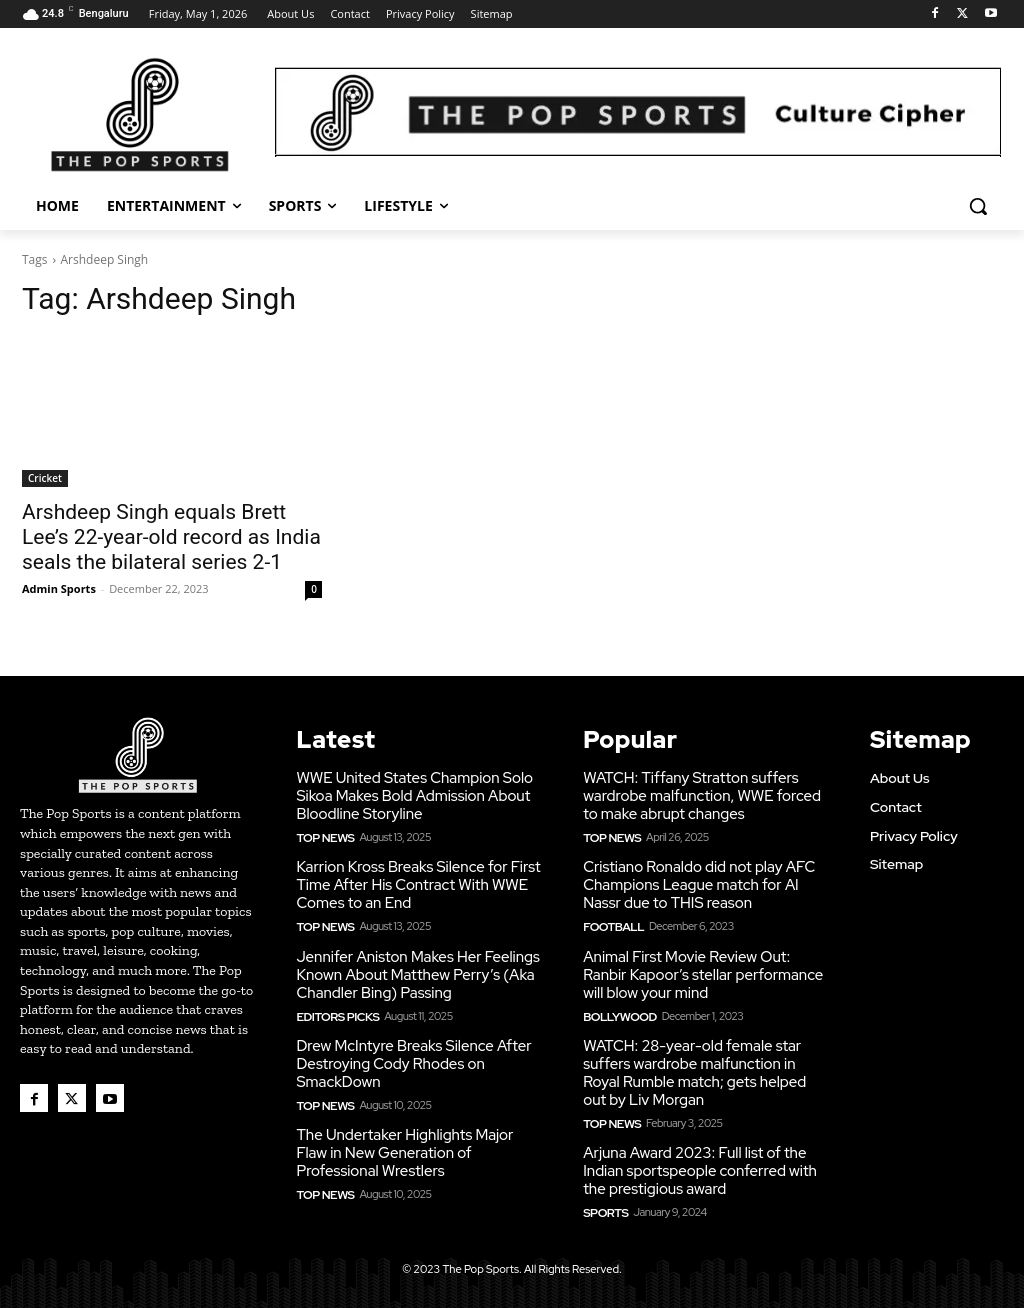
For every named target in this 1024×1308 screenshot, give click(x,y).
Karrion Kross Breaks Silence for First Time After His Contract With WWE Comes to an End (418, 882)
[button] (978, 206)
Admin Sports (59, 588)
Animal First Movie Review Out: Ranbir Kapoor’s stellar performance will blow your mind (703, 970)
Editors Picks (334, 1011)
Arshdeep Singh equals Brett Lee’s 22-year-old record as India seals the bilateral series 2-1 (171, 537)
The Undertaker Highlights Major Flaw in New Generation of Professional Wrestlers (404, 1146)
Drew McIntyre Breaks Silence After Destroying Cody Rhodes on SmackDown (413, 1058)
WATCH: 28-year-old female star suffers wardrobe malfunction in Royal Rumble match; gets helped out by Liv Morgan (694, 1067)
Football (611, 923)
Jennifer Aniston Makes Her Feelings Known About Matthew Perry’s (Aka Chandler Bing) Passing (417, 970)
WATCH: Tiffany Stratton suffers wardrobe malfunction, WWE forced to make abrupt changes (702, 794)
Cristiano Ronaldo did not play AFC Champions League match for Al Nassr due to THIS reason (699, 882)
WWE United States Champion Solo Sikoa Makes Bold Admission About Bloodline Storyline (414, 794)
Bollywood (616, 1011)
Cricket (45, 478)
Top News (322, 835)
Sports (603, 1205)
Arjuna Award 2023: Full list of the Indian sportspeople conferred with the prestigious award (700, 1164)
